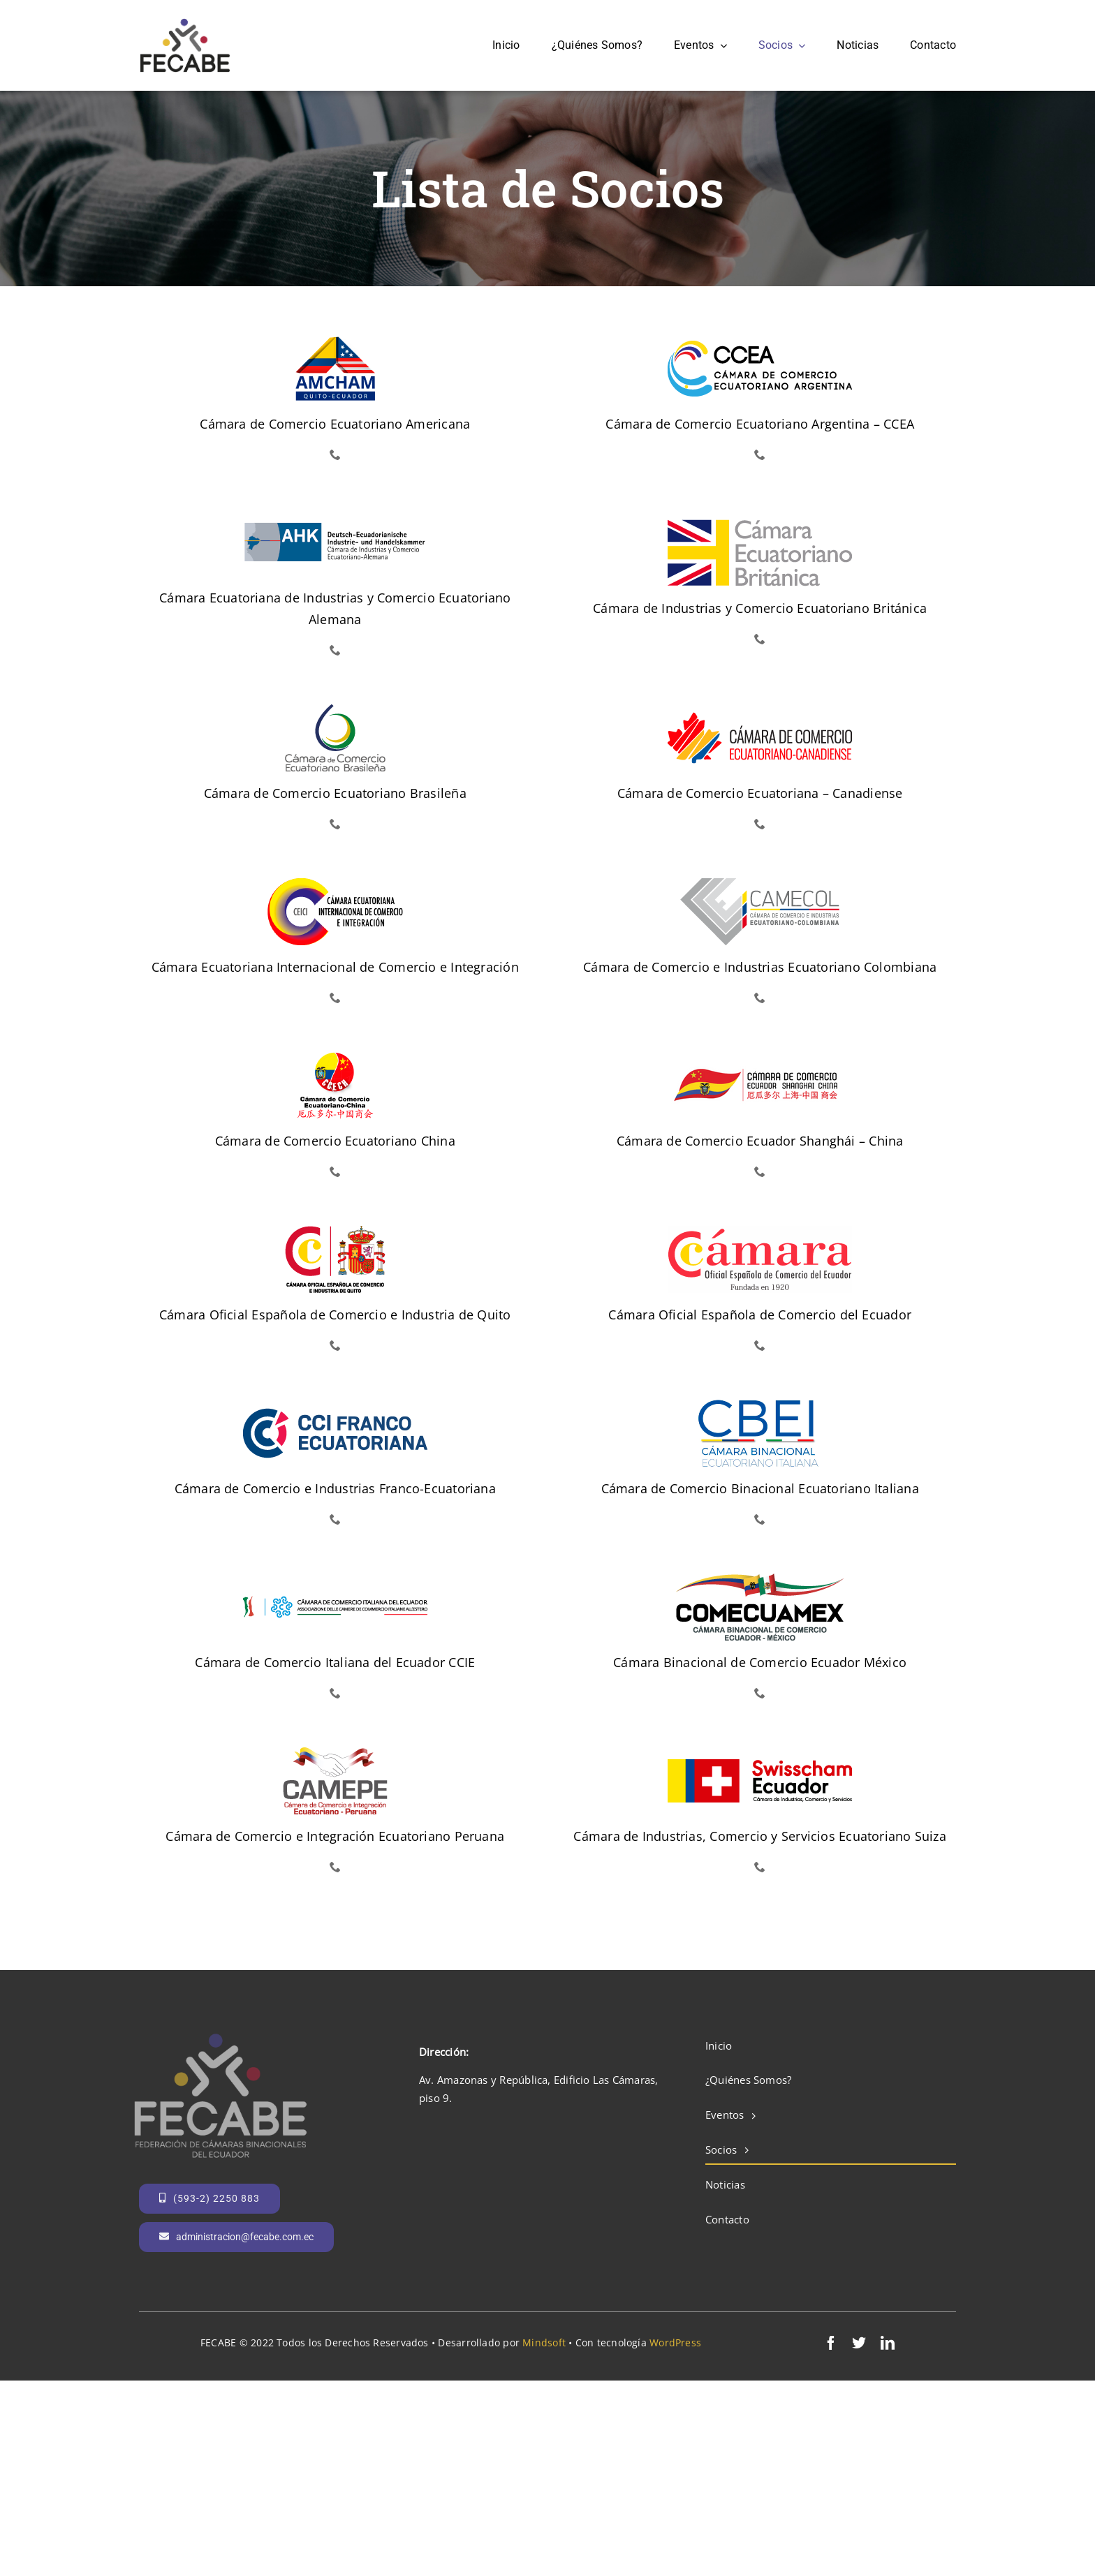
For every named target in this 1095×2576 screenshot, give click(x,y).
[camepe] (335, 1752)
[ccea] (760, 340)
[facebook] (831, 2343)
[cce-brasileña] (335, 709)
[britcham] (760, 524)
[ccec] (760, 709)
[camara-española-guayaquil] (760, 1231)
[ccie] (335, 1578)
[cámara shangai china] (760, 1057)
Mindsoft (544, 2342)
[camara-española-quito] (335, 1231)
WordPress (675, 2342)
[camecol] (760, 883)
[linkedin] (888, 2343)
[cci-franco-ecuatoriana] (335, 1405)
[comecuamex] (760, 1578)
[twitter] (859, 2343)
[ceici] (335, 883)
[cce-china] (335, 1057)
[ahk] (335, 514)
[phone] (335, 454)
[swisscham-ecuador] (760, 1752)
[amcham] (335, 340)
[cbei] (760, 1405)
